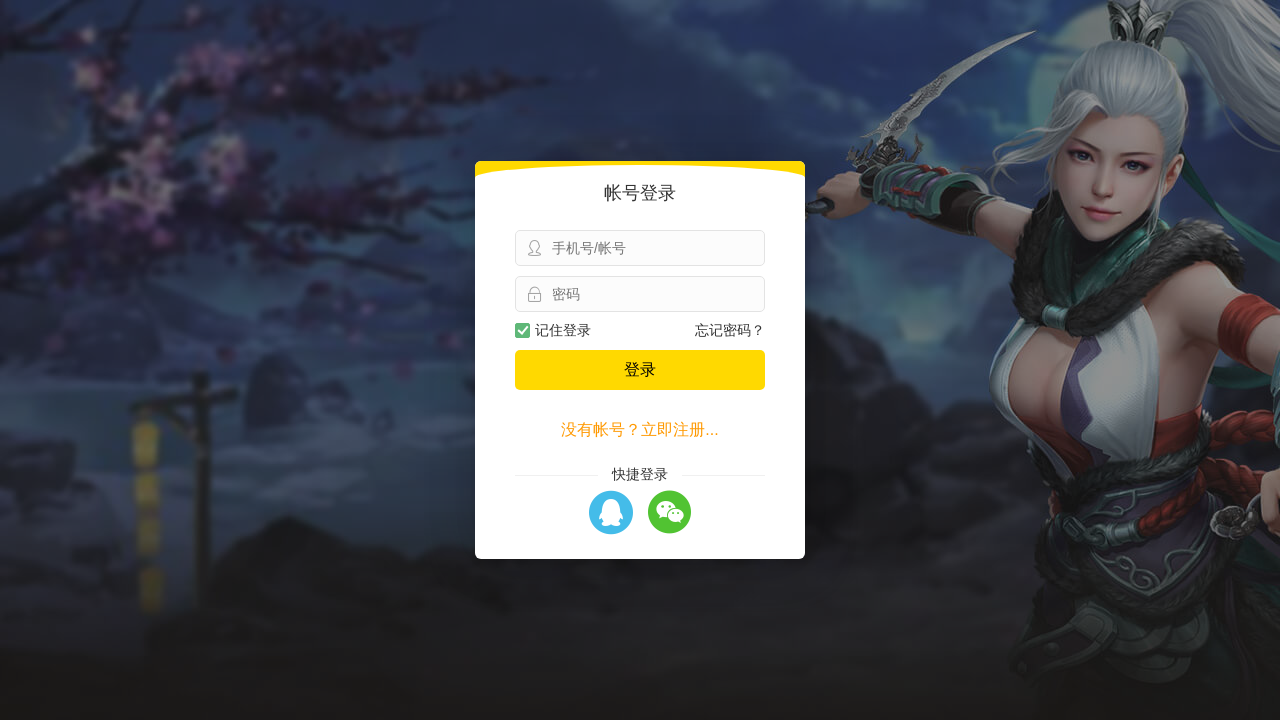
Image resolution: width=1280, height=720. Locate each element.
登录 (640, 369)
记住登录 (553, 330)
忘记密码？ (730, 330)
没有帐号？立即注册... (639, 429)
